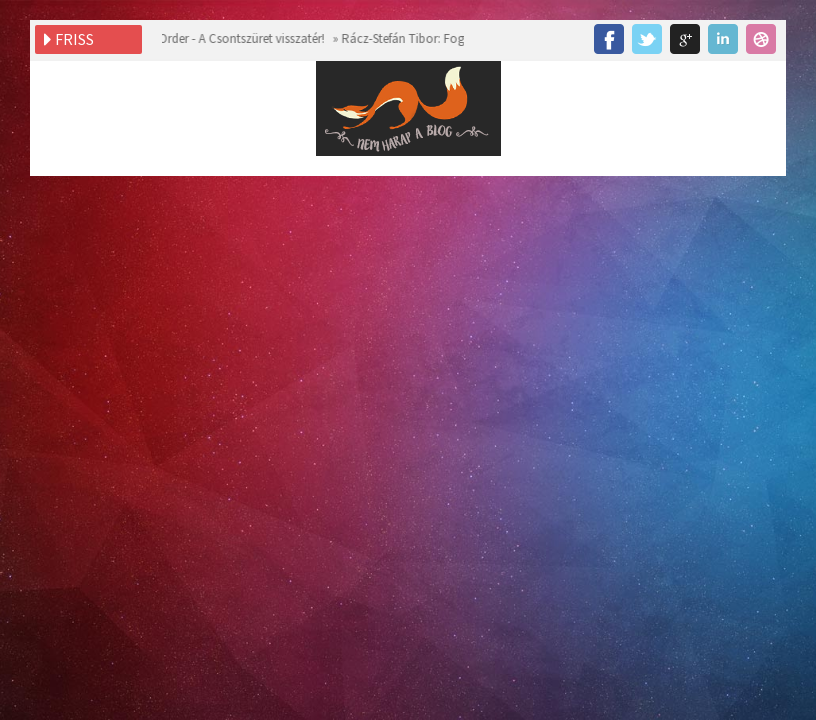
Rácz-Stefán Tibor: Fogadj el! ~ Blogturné (449, 38)
